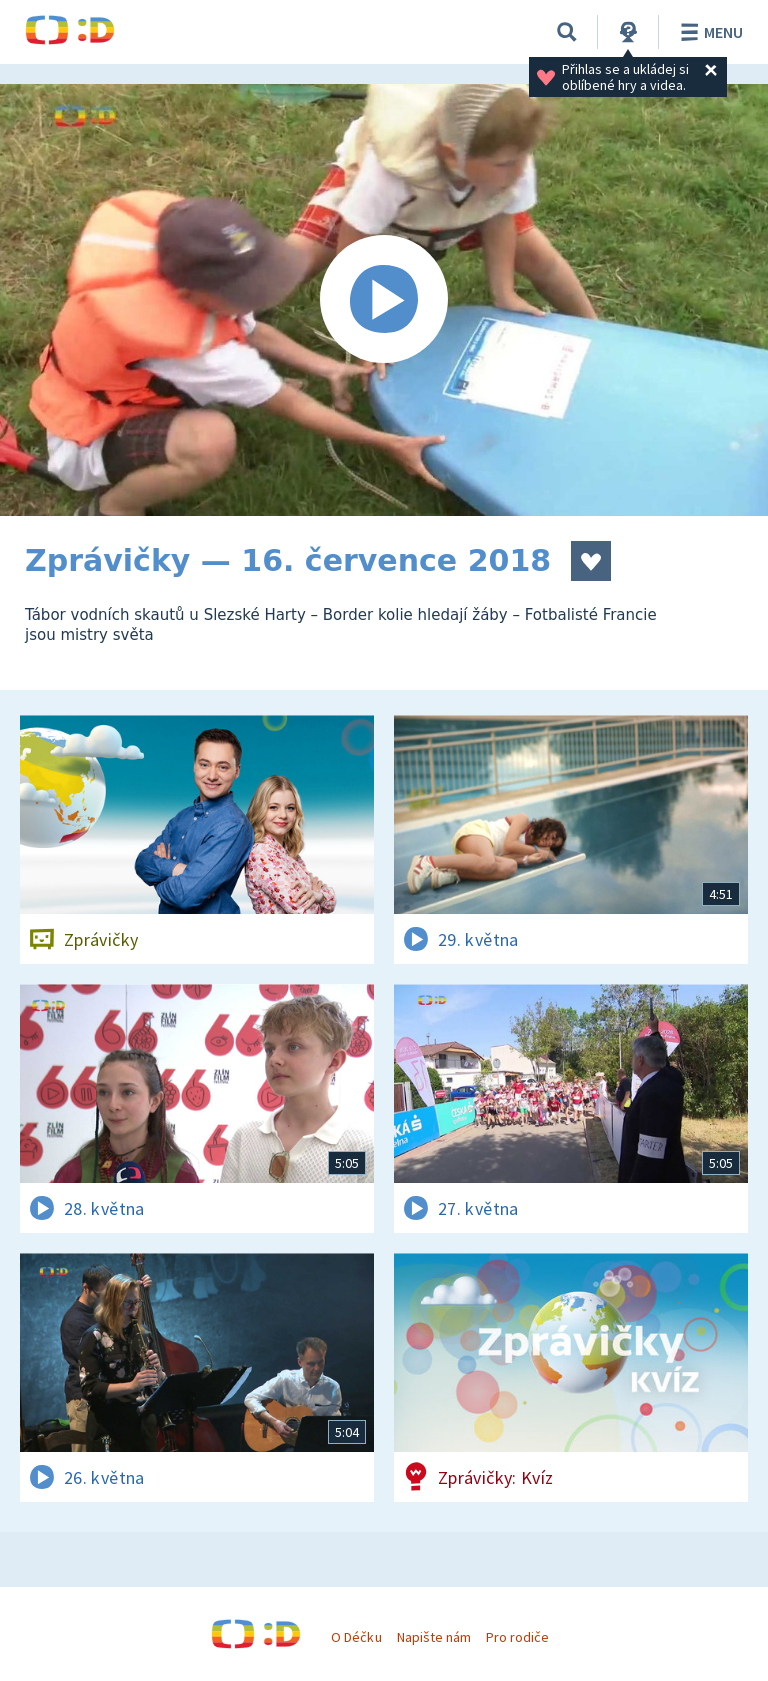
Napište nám (434, 1637)
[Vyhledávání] (567, 32)
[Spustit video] (384, 300)
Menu (708, 32)
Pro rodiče (517, 1637)
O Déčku (356, 1637)
